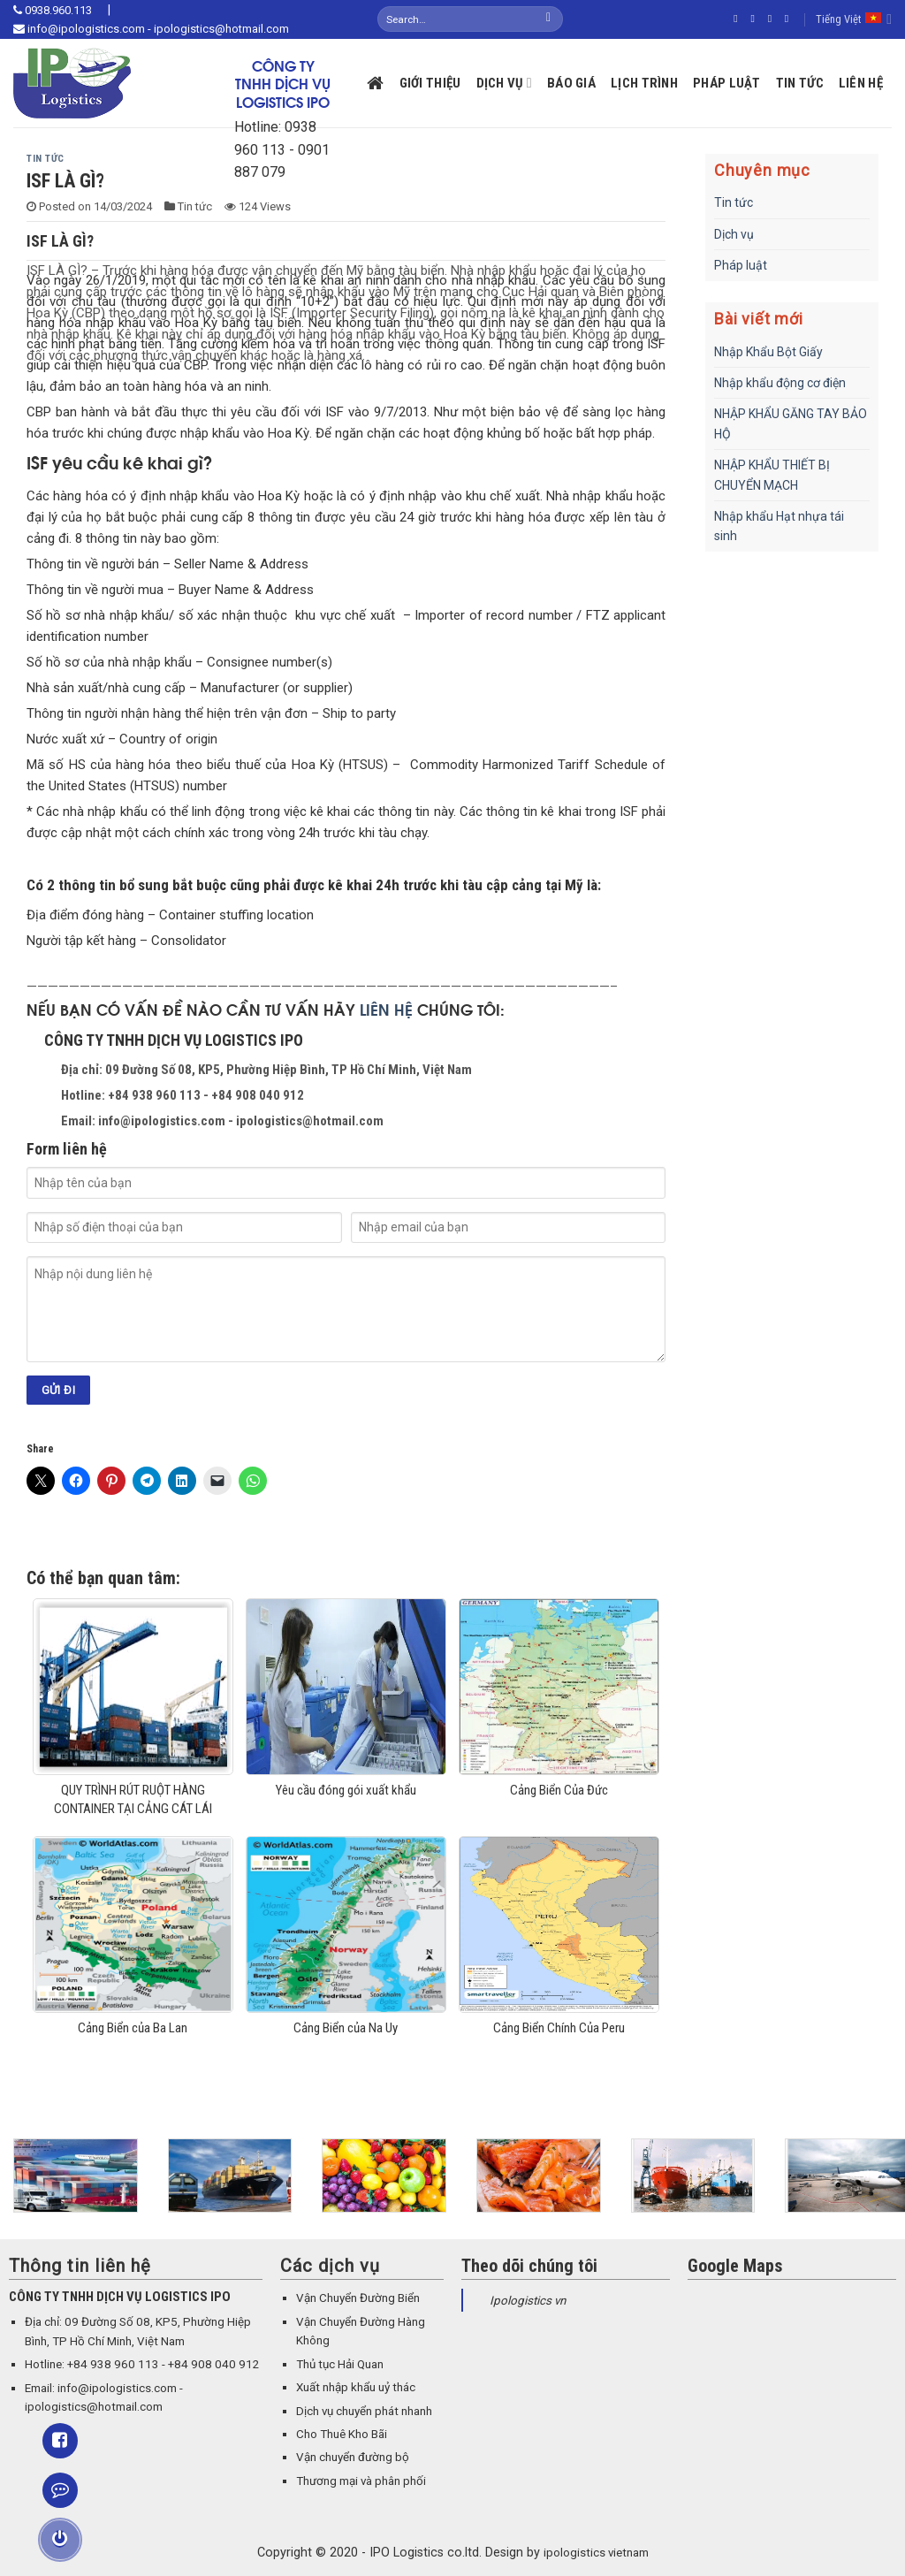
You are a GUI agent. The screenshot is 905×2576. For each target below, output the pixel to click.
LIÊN (377, 1008)
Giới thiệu (430, 83)
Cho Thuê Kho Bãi (341, 2434)
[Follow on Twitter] (773, 18)
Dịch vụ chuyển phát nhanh (364, 2411)
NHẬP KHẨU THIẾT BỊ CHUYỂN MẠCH (772, 475)
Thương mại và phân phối (361, 2481)
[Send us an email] (790, 18)
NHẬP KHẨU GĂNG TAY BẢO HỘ (790, 423)
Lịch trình (644, 83)
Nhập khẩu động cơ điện (780, 383)
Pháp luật (727, 83)
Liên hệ (861, 83)
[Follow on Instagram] (755, 18)
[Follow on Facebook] (739, 18)
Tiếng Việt (854, 19)
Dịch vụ (504, 82)
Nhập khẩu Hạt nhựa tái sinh (779, 526)
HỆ (403, 1008)
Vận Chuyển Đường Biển (358, 2298)
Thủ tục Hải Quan (340, 2364)
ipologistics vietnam (596, 2552)
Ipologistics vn (528, 2300)
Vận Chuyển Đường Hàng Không (360, 2331)
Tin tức (800, 83)
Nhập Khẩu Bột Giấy (768, 352)
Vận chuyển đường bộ (352, 2457)
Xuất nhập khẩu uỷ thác (355, 2387)
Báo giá (571, 83)
